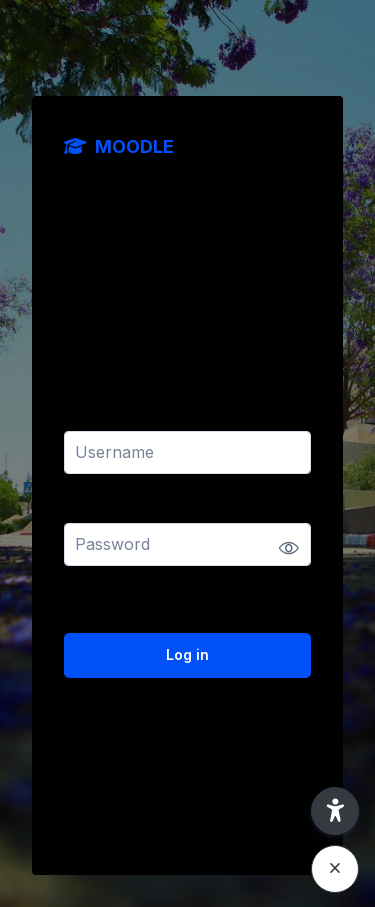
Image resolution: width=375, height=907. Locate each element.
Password (99, 510)
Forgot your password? (241, 598)
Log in (187, 654)
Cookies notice (253, 804)
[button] (335, 811)
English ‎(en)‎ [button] (111, 804)
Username (100, 418)
